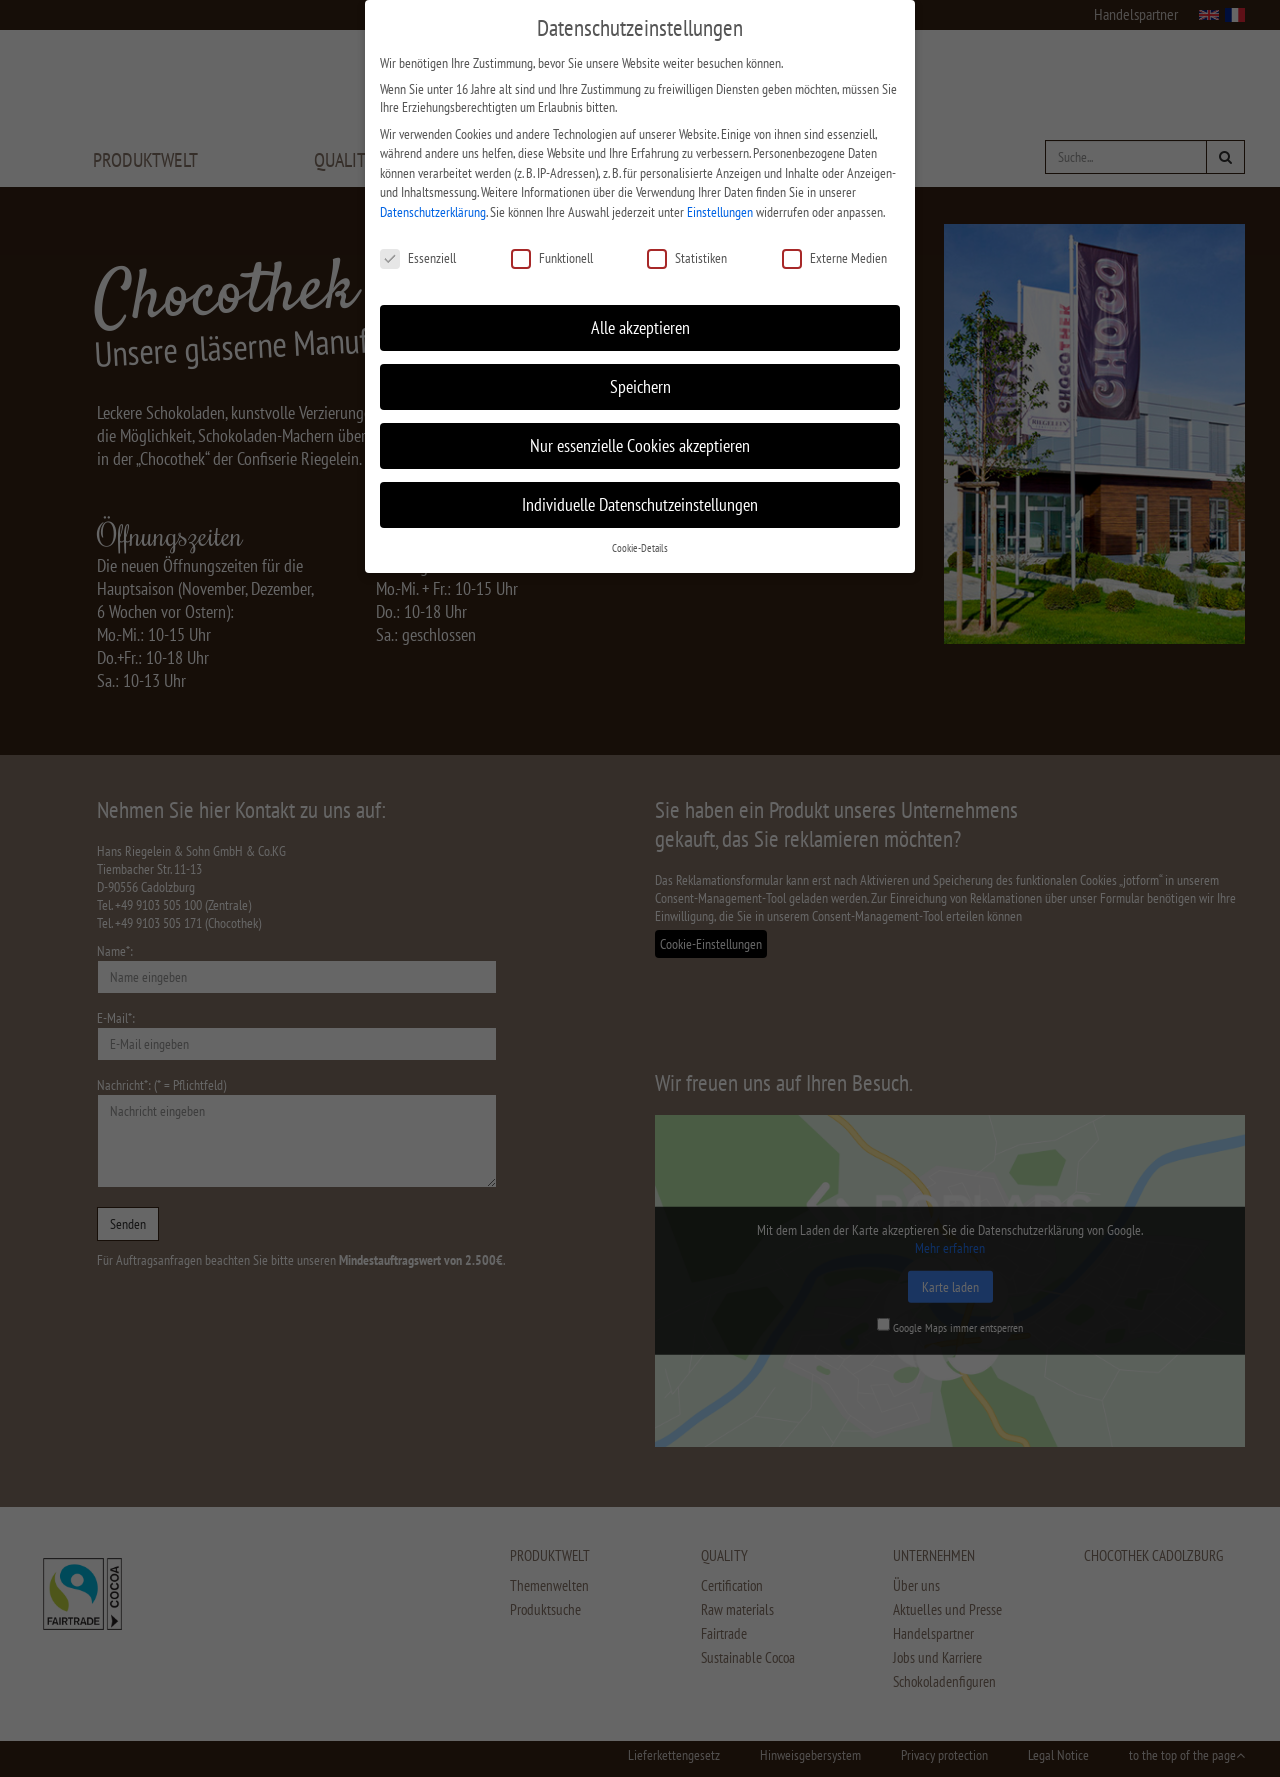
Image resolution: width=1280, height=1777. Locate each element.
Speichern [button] (640, 370)
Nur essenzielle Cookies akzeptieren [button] (640, 429)
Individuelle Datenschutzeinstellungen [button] (640, 488)
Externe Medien (834, 241)
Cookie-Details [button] (640, 532)
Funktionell (552, 241)
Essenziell (418, 241)
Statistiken (687, 241)
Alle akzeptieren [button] (640, 311)
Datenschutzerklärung (433, 195)
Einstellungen (720, 195)
